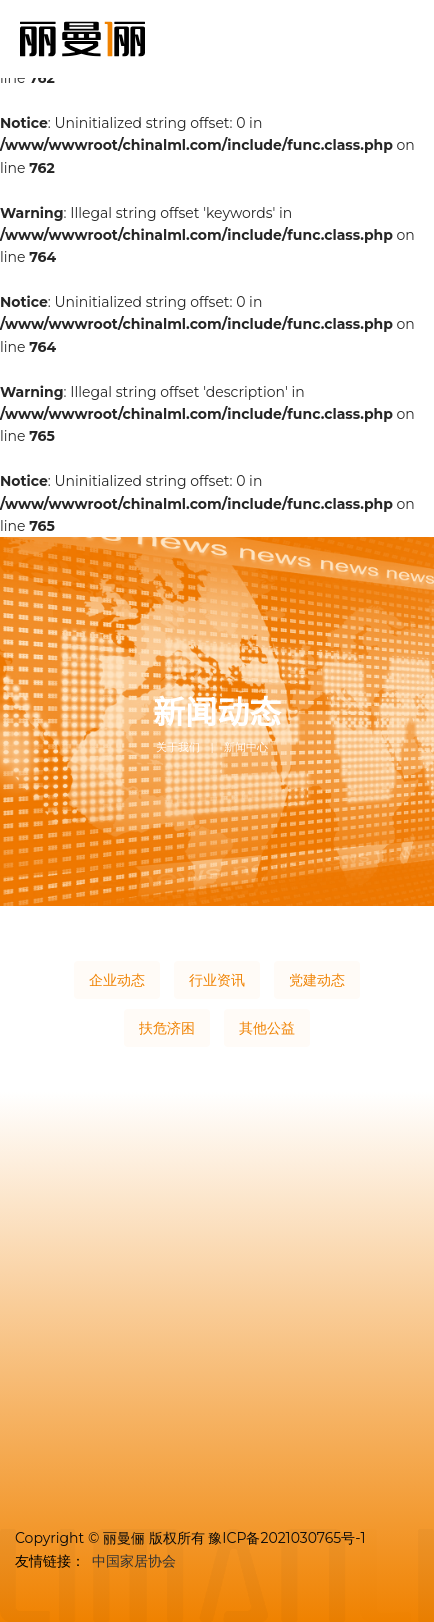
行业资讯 (217, 980)
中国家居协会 (134, 1561)
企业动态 (117, 980)
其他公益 (267, 1028)
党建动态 (317, 980)
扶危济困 (167, 1028)
